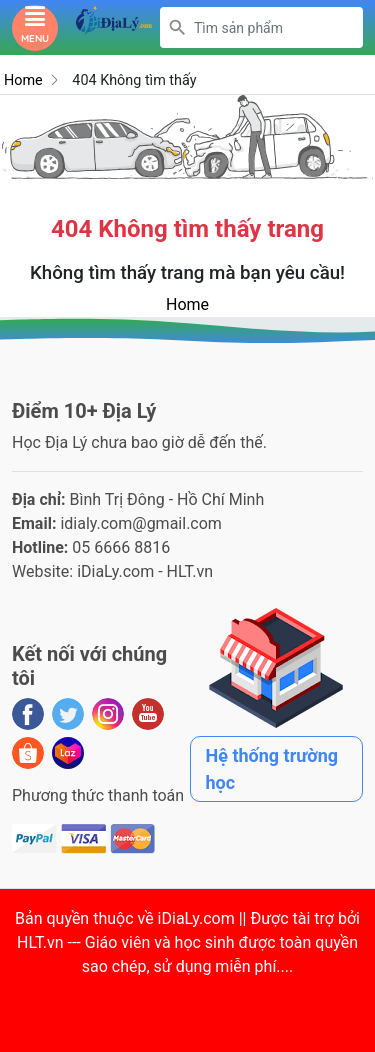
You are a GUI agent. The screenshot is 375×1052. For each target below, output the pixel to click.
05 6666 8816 (121, 547)
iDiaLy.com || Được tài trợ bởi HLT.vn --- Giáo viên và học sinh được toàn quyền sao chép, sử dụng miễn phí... (188, 942)
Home (23, 80)
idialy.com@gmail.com (141, 523)
